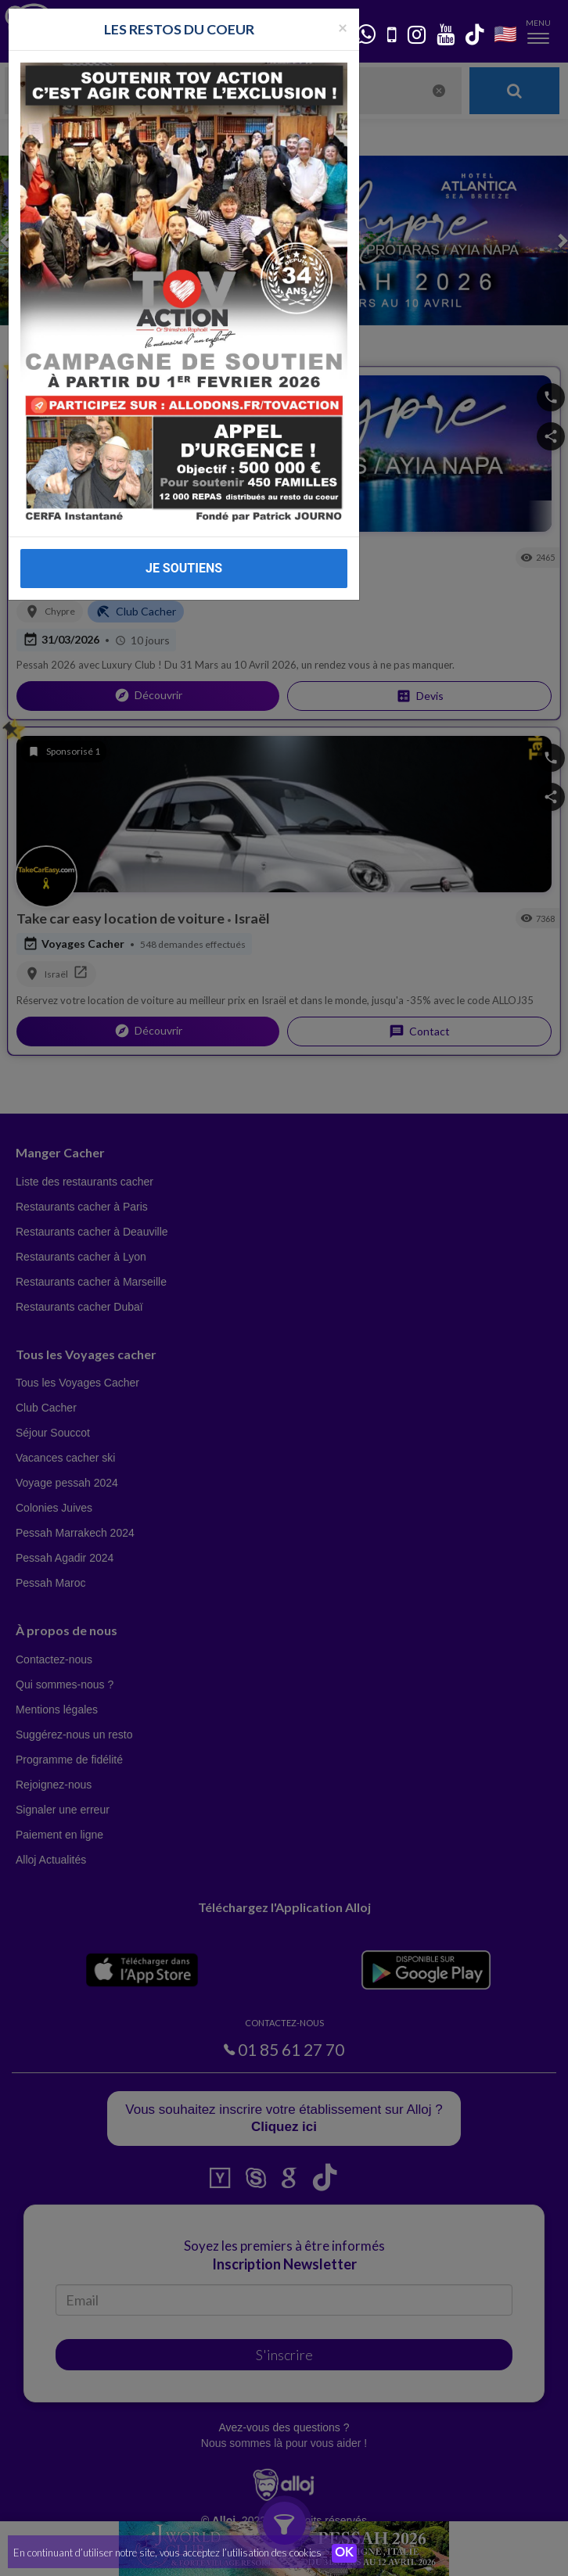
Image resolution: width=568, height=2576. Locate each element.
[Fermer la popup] (342, 27)
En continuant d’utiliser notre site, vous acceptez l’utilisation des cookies (167, 2552)
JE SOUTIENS (184, 568)
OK (344, 2553)
